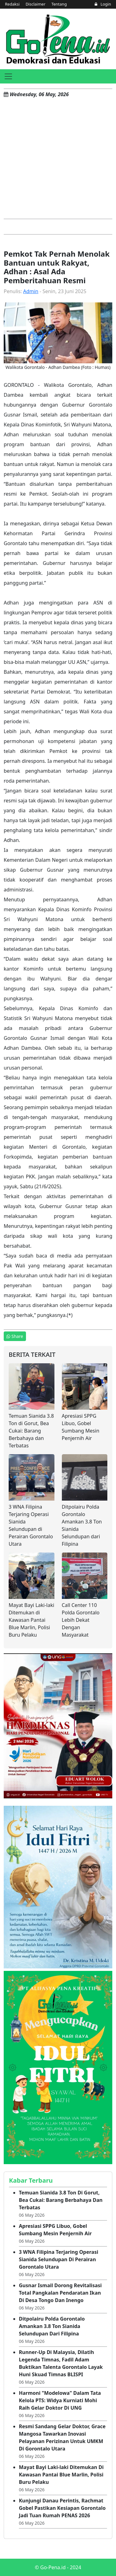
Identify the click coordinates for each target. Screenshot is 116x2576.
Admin (30, 291)
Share (14, 1336)
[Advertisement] (58, 158)
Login (103, 4)
